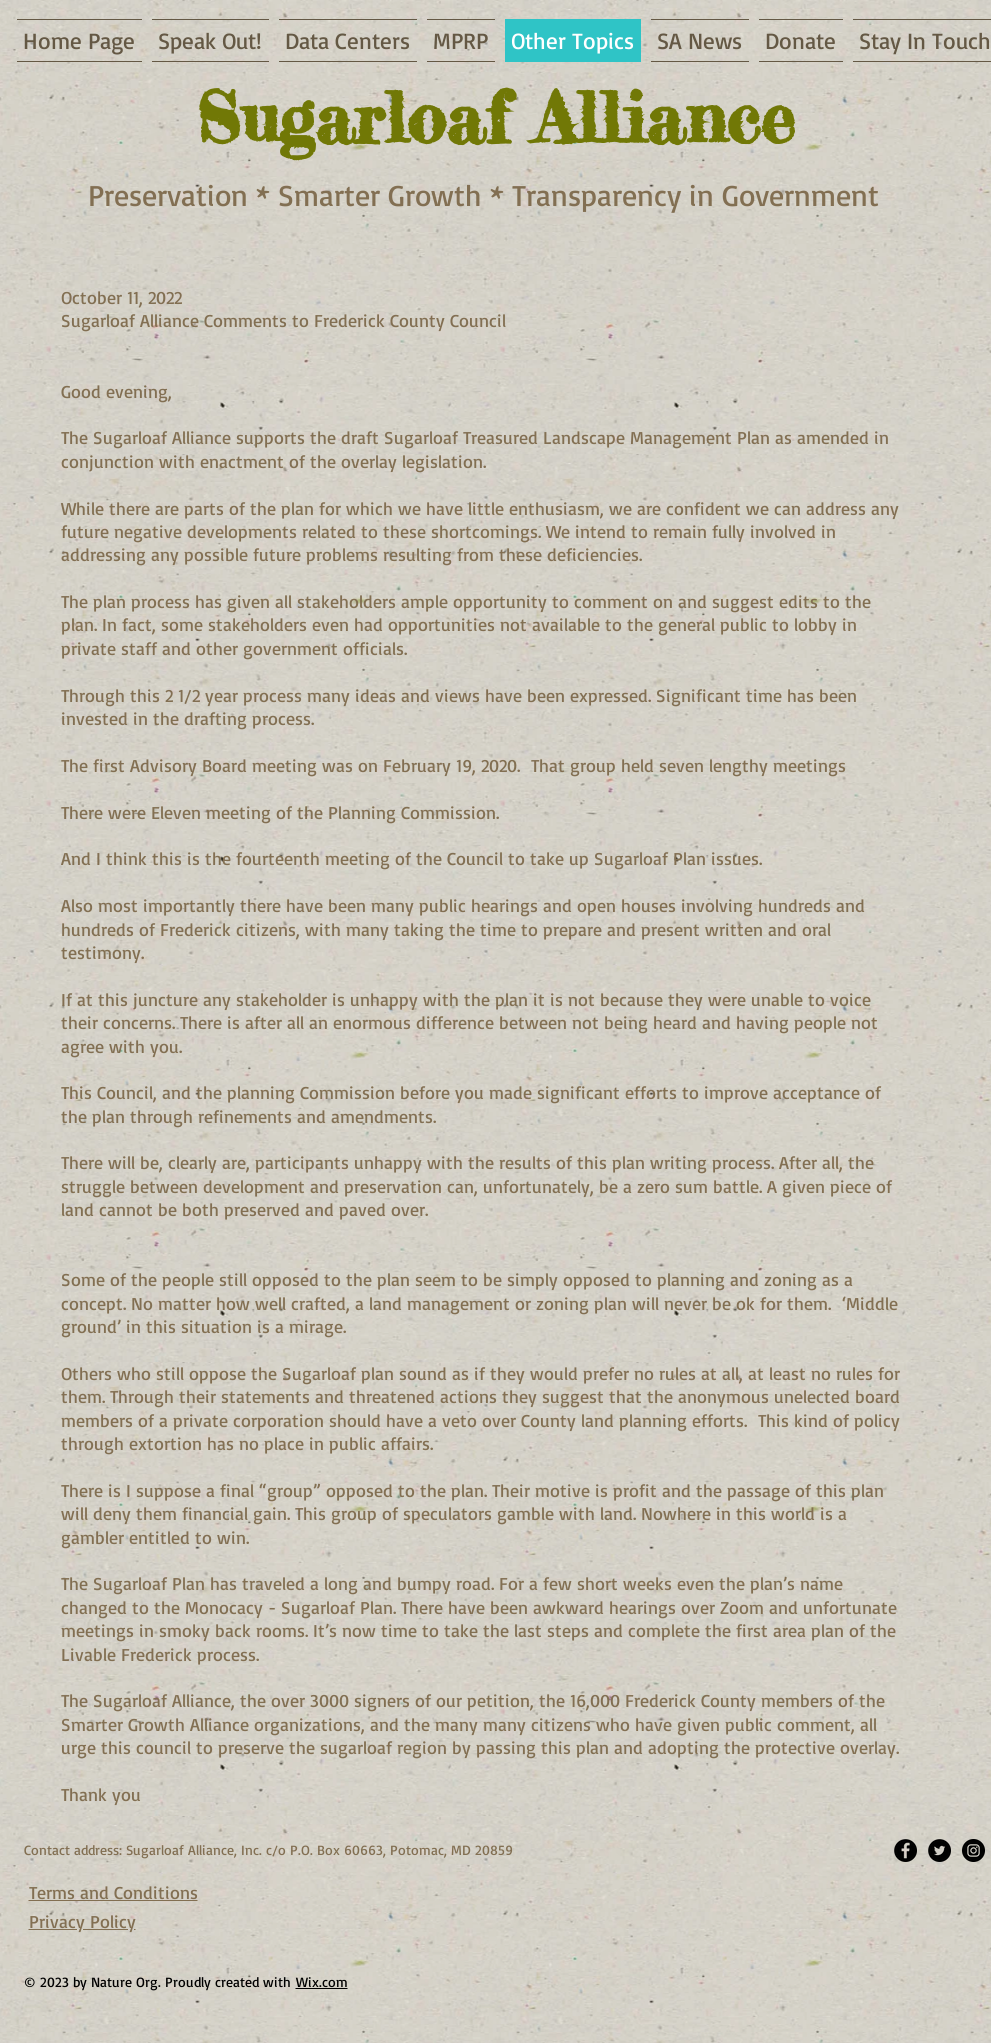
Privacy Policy (82, 1921)
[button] (700, 40)
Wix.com (322, 1981)
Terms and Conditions (113, 1892)
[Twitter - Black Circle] (939, 1850)
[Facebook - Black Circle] (905, 1850)
